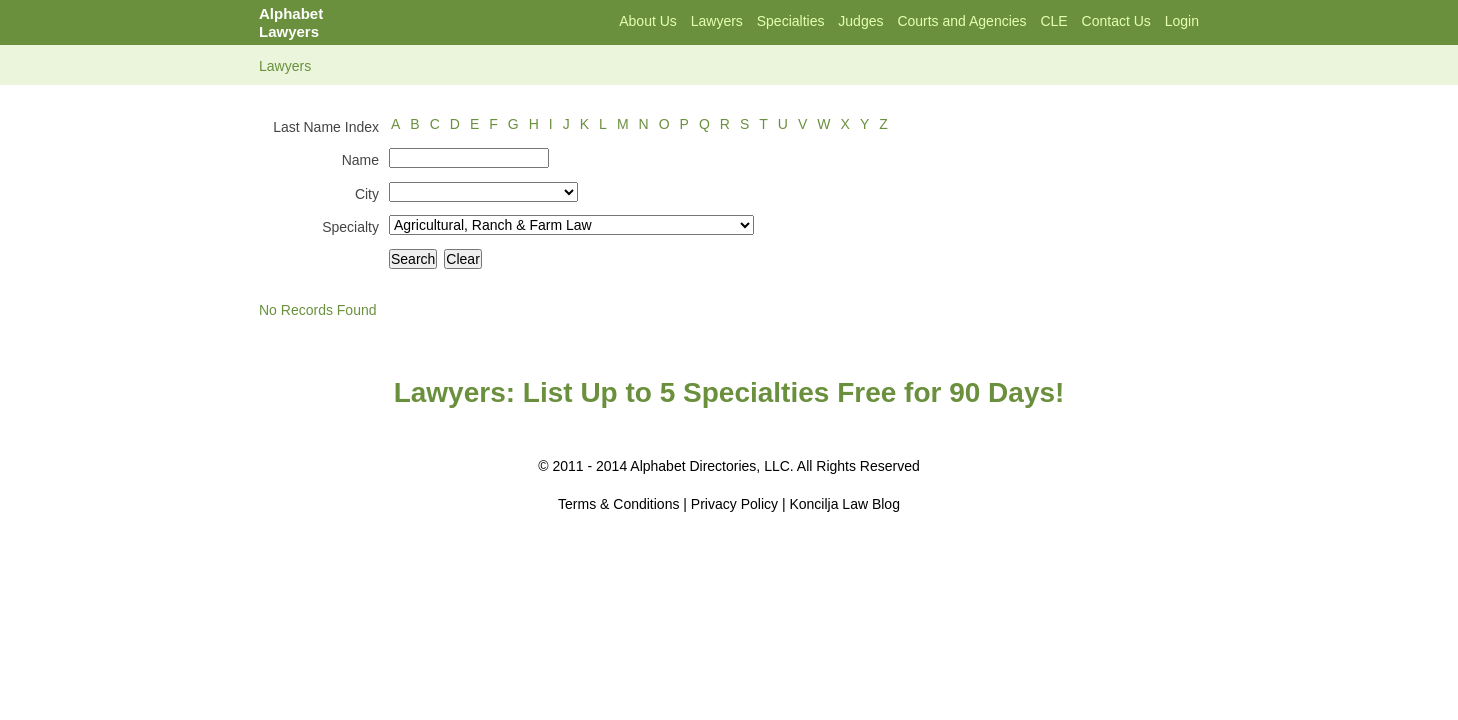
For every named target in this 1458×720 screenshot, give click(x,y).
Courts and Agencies (961, 21)
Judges (860, 21)
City (367, 194)
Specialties (791, 21)
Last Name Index (326, 127)
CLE (1053, 21)
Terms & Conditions (618, 504)
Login (1182, 21)
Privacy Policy (734, 504)
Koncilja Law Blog (844, 504)
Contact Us (1116, 21)
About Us (648, 21)
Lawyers (717, 21)
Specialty (350, 227)
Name (360, 160)
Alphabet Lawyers (291, 22)
